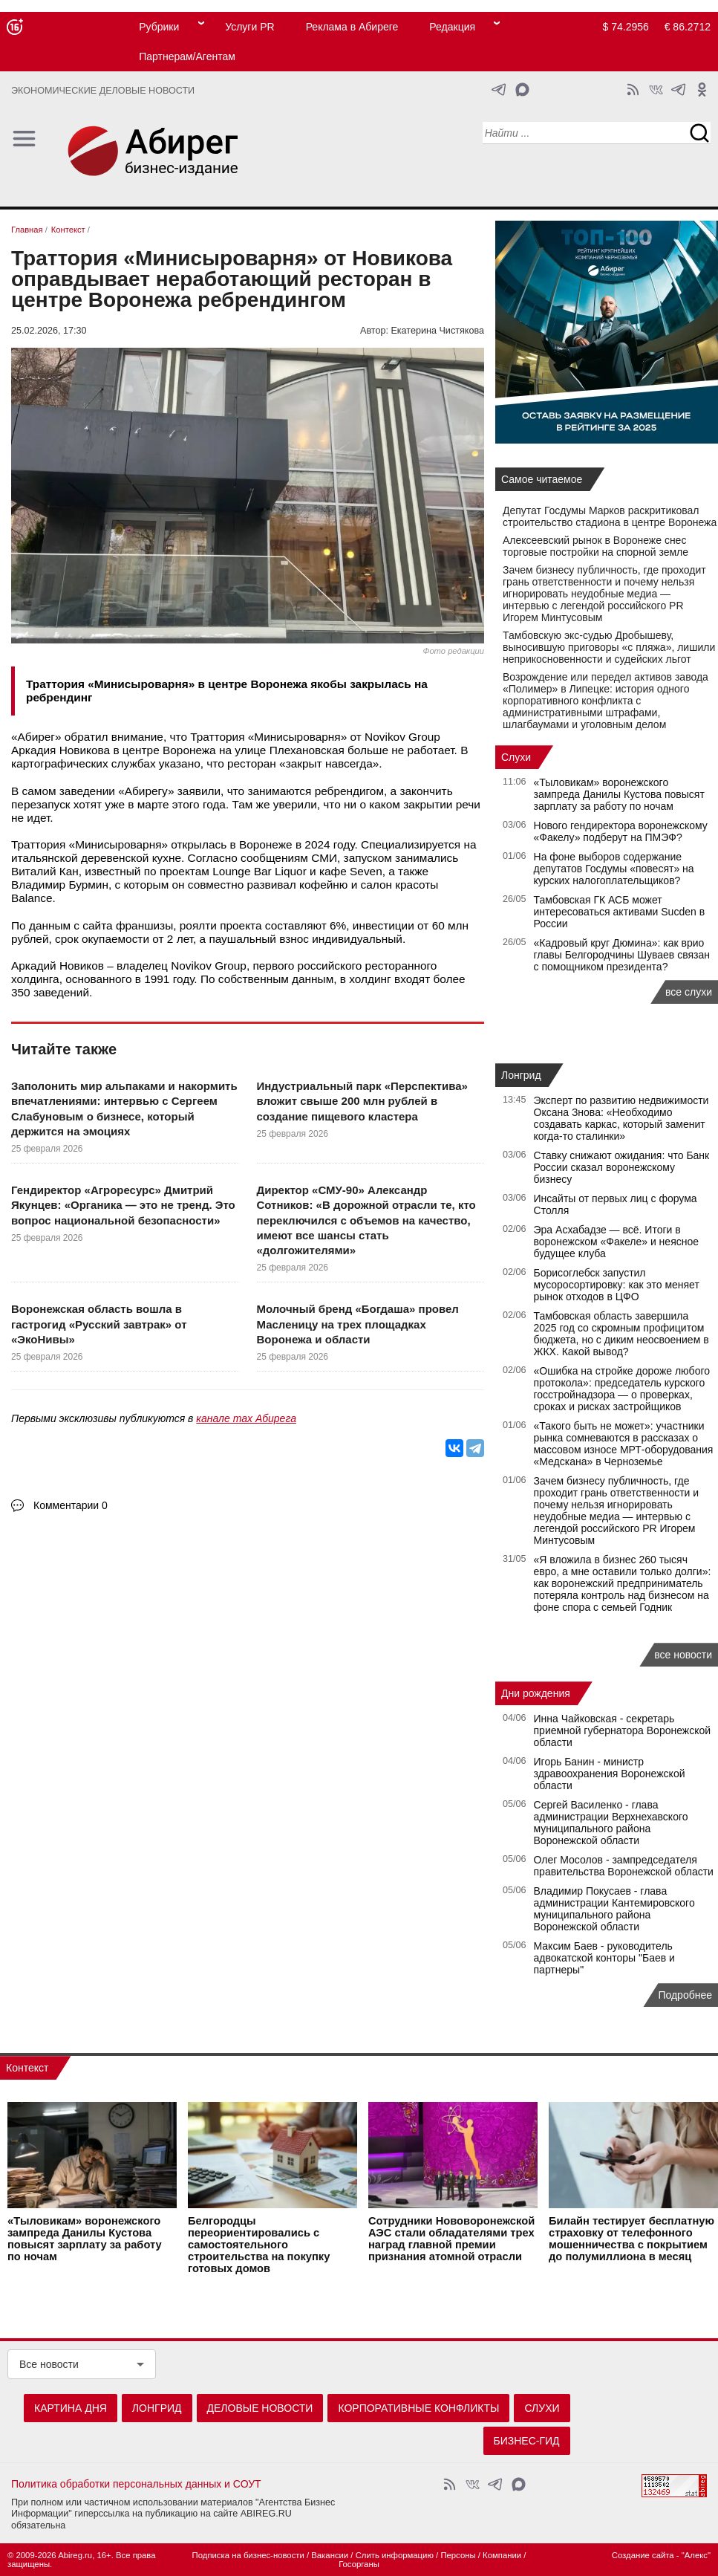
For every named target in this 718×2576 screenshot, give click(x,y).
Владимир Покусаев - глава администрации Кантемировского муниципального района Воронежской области (614, 1909)
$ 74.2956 (626, 27)
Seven (366, 871)
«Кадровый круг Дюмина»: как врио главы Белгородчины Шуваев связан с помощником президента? (622, 955)
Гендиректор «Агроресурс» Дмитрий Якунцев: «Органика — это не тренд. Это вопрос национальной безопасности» (123, 1205)
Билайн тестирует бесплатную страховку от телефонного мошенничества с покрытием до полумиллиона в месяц (631, 2239)
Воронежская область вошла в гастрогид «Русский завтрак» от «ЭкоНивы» (99, 1324)
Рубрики (159, 27)
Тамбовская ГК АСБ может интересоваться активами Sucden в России (619, 911)
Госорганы (359, 2564)
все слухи (688, 992)
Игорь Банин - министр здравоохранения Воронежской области (609, 1773)
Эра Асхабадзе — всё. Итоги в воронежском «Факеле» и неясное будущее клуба (616, 1241)
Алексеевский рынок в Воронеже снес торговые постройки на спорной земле (595, 546)
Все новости (49, 2364)
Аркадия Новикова (60, 750)
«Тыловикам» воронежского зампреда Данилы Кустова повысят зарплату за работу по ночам (619, 794)
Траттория (217, 736)
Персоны (457, 2555)
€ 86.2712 (688, 27)
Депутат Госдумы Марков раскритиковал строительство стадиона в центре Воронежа (610, 516)
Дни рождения (535, 1693)
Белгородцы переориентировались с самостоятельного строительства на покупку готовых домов (259, 2245)
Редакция (452, 27)
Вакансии (329, 2555)
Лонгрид (521, 1075)
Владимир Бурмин (59, 884)
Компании (502, 2555)
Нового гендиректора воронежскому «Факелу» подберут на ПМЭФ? (621, 831)
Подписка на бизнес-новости (248, 2555)
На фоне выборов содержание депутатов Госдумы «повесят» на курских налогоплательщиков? (614, 868)
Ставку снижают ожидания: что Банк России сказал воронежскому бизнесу (622, 1167)
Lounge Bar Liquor (259, 871)
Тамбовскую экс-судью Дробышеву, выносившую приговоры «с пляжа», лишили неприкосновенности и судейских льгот (609, 647)
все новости (683, 1655)
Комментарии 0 (70, 1505)
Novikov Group (402, 736)
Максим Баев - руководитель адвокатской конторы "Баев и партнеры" (604, 1958)
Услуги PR (249, 27)
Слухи (516, 757)
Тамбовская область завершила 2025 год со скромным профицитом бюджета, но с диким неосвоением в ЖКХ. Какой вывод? (621, 1333)
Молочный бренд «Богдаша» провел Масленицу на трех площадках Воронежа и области (358, 1324)
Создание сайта (643, 2555)
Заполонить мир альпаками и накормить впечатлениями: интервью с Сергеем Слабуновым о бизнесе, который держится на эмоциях (124, 1109)
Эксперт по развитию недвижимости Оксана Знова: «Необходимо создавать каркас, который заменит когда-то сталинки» (621, 1118)
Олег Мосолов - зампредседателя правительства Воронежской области (624, 1866)
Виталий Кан (45, 871)
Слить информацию (395, 2555)
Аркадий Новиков (57, 965)
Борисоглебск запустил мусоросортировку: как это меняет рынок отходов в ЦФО (616, 1284)
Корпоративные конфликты (418, 2408)
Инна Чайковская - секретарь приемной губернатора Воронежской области (622, 1730)
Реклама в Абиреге (352, 27)
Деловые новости (260, 2408)
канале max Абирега (246, 1418)
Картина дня (70, 2408)
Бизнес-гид (527, 2441)
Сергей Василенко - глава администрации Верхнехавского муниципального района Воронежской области (611, 1822)
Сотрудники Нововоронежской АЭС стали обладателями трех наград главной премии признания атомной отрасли (451, 2239)
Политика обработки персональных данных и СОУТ (136, 2484)
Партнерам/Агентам (187, 56)
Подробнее (685, 1995)
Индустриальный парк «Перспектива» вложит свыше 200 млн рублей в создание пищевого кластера (362, 1101)
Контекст (27, 2068)
